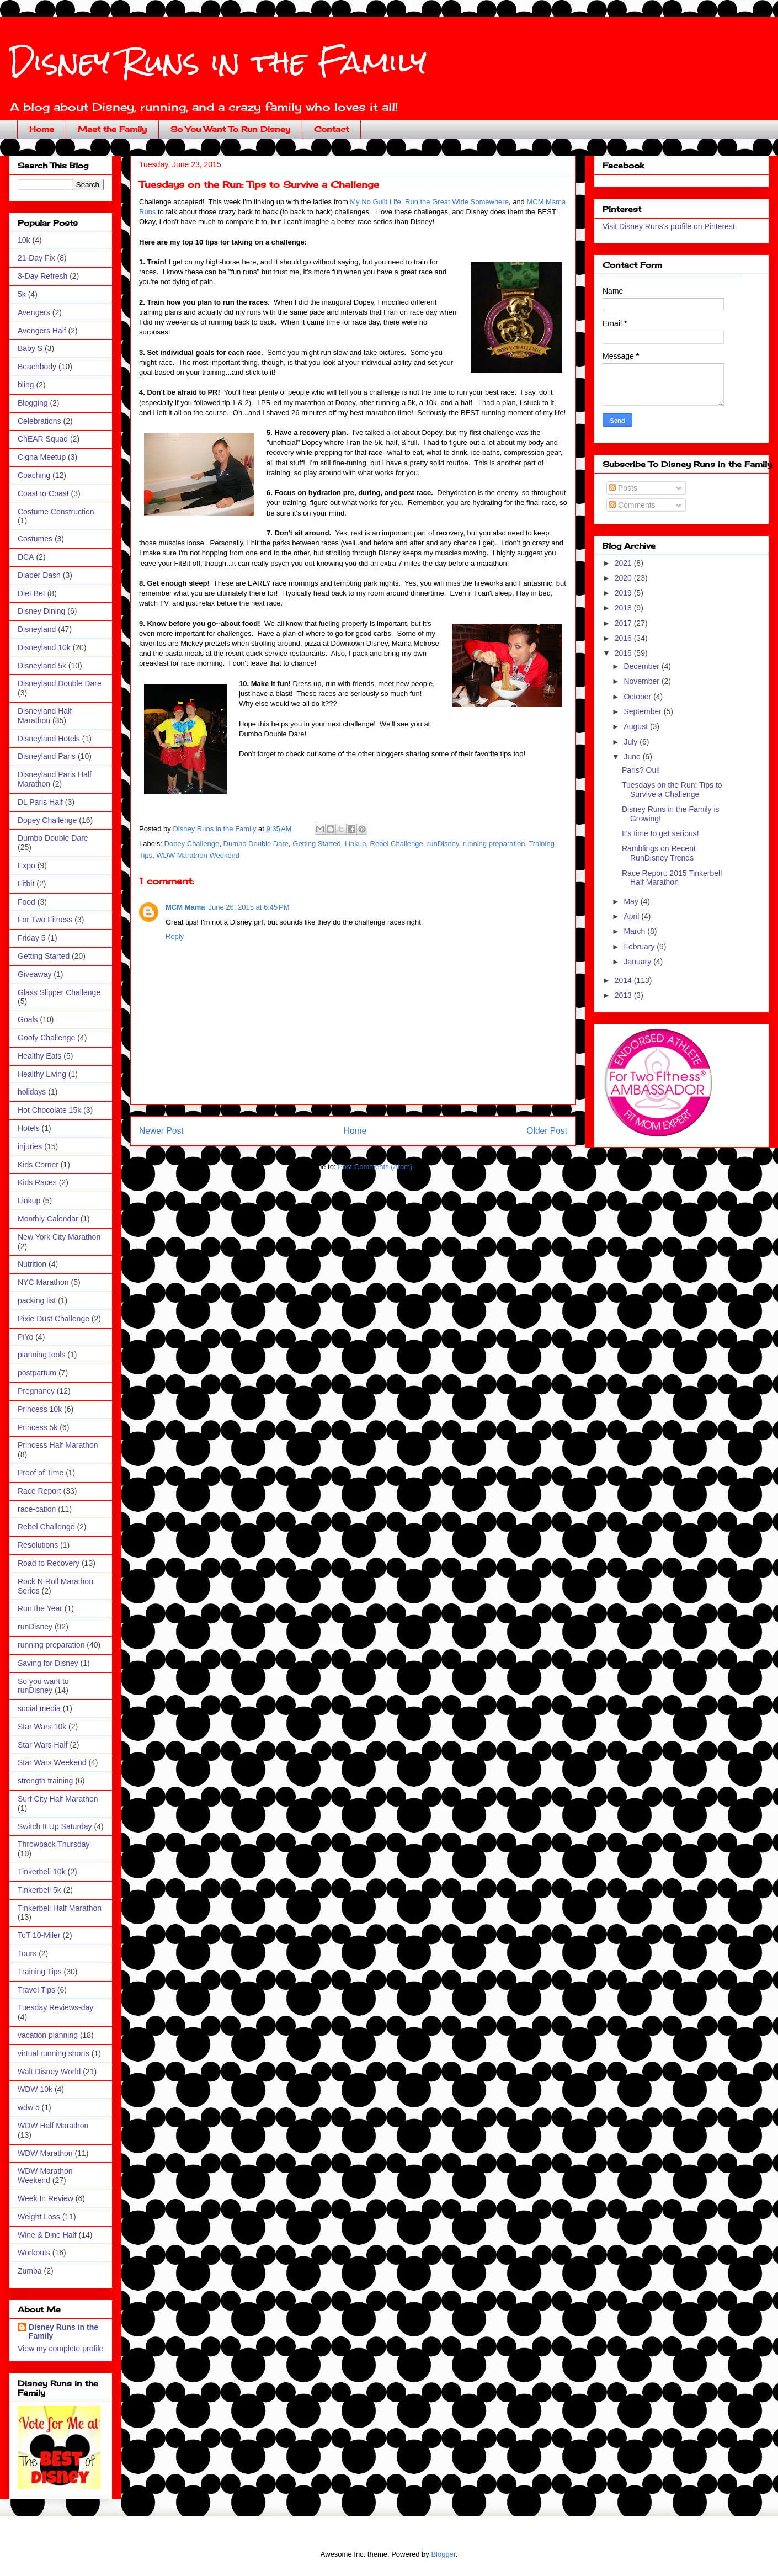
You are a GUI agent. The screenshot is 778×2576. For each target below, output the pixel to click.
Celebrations (39, 421)
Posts (623, 488)
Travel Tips (36, 1989)
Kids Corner (38, 1164)
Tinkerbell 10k (42, 1871)
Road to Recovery (48, 1563)
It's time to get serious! (660, 833)
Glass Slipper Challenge (59, 992)
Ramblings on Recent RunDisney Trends (659, 853)
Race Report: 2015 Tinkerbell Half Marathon (672, 878)
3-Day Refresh (42, 276)
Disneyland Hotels (49, 738)
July (632, 741)
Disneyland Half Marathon (45, 716)
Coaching (34, 475)
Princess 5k (37, 1427)
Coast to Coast (43, 493)
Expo (26, 865)
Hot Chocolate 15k (49, 1110)
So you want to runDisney (43, 1686)
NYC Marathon (43, 1282)
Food (26, 901)
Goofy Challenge (46, 1037)
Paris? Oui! (641, 770)
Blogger (443, 2554)
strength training (45, 1780)
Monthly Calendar (48, 1218)
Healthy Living (42, 1074)
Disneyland (37, 629)
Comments (632, 505)
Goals (28, 1019)
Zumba (30, 2270)
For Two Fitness (45, 919)
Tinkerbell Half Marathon (60, 1908)
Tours (27, 1953)
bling (26, 384)
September (643, 711)
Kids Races (37, 1182)
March (635, 931)
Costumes (35, 538)
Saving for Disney (48, 1663)
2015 (624, 653)
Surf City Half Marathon (58, 1798)
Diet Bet (31, 593)
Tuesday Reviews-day (55, 2007)
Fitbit (26, 883)
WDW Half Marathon (53, 2125)
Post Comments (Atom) (375, 1166)
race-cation (37, 1509)
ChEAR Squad (43, 438)
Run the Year (40, 1608)
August (636, 726)
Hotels (29, 1128)
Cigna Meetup (42, 457)
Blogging (33, 403)
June (633, 756)
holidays (32, 1091)
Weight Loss (39, 2216)
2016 (624, 638)
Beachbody (37, 366)
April (632, 916)
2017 (624, 623)
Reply (175, 936)
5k (22, 294)
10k (24, 240)
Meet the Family (112, 129)
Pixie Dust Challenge (53, 1318)
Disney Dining (41, 611)
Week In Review (45, 2198)
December (642, 666)
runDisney (443, 844)
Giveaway (34, 974)
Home (41, 129)
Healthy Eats (39, 1055)
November (642, 681)
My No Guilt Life (375, 202)
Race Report (39, 1490)
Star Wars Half (43, 1744)
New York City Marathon (59, 1237)
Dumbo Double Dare (256, 844)
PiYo (25, 1336)
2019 (624, 592)
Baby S (30, 348)
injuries (30, 1146)
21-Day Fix (36, 257)
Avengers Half (42, 330)
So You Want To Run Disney (230, 129)
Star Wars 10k (42, 1726)
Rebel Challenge (396, 844)
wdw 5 (29, 2107)
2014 (624, 980)
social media (39, 1708)
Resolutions (38, 1545)
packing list (37, 1300)
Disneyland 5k (42, 665)
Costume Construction (56, 511)
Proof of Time (40, 1472)
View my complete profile (60, 2348)
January (638, 961)
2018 (624, 607)
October (638, 696)
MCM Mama (185, 907)
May (632, 901)
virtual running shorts (53, 2053)
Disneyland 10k (44, 647)
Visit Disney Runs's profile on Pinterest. (670, 226)
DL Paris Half (40, 802)
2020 (624, 577)
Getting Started (316, 844)
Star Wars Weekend (52, 1762)
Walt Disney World (49, 2071)
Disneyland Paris (47, 756)
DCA (26, 557)
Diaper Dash (39, 575)
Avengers (34, 312)
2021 (624, 563)
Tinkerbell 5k (39, 1889)
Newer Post (161, 1130)
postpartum (37, 1372)
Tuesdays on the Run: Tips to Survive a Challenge (672, 789)
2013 (624, 995)
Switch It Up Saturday (55, 1826)
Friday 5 (32, 937)
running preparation (494, 844)
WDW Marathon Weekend (197, 855)
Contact (331, 129)
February (640, 946)
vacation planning (48, 2035)
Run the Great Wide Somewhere (457, 202)
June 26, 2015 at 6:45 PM (249, 907)
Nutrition (32, 1264)
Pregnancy (36, 1391)
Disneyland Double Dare (60, 683)
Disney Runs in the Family (218, 61)
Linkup (355, 844)
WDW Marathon (45, 2153)
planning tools (41, 1354)
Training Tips (40, 1971)
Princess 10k (40, 1409)
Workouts (34, 2252)
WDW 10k (35, 2089)
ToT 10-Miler (39, 1935)
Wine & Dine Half (47, 2234)
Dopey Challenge (192, 844)
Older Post (546, 1130)
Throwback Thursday (53, 1844)
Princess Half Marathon (58, 1445)
